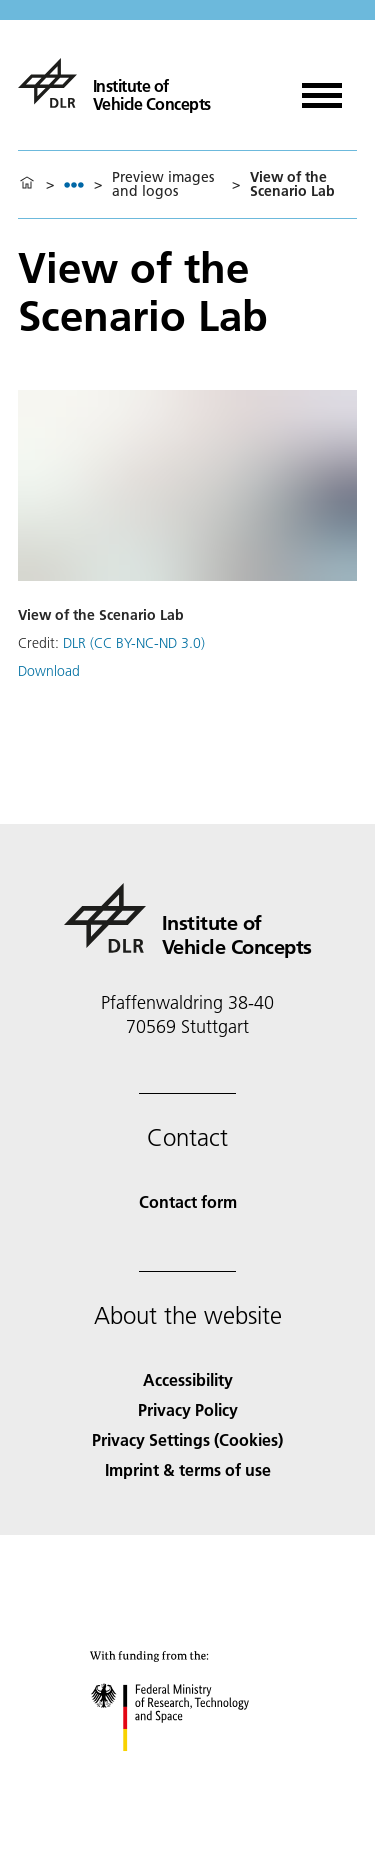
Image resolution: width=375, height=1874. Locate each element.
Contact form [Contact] (188, 1201)
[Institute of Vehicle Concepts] (114, 83)
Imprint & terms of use (188, 1469)
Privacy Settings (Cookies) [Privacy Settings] (187, 1439)
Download (49, 671)
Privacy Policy (188, 1409)
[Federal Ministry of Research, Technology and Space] (187, 1768)
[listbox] (74, 184)
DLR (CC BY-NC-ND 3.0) (134, 643)
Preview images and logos (163, 184)
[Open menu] (322, 88)
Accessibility (188, 1379)
